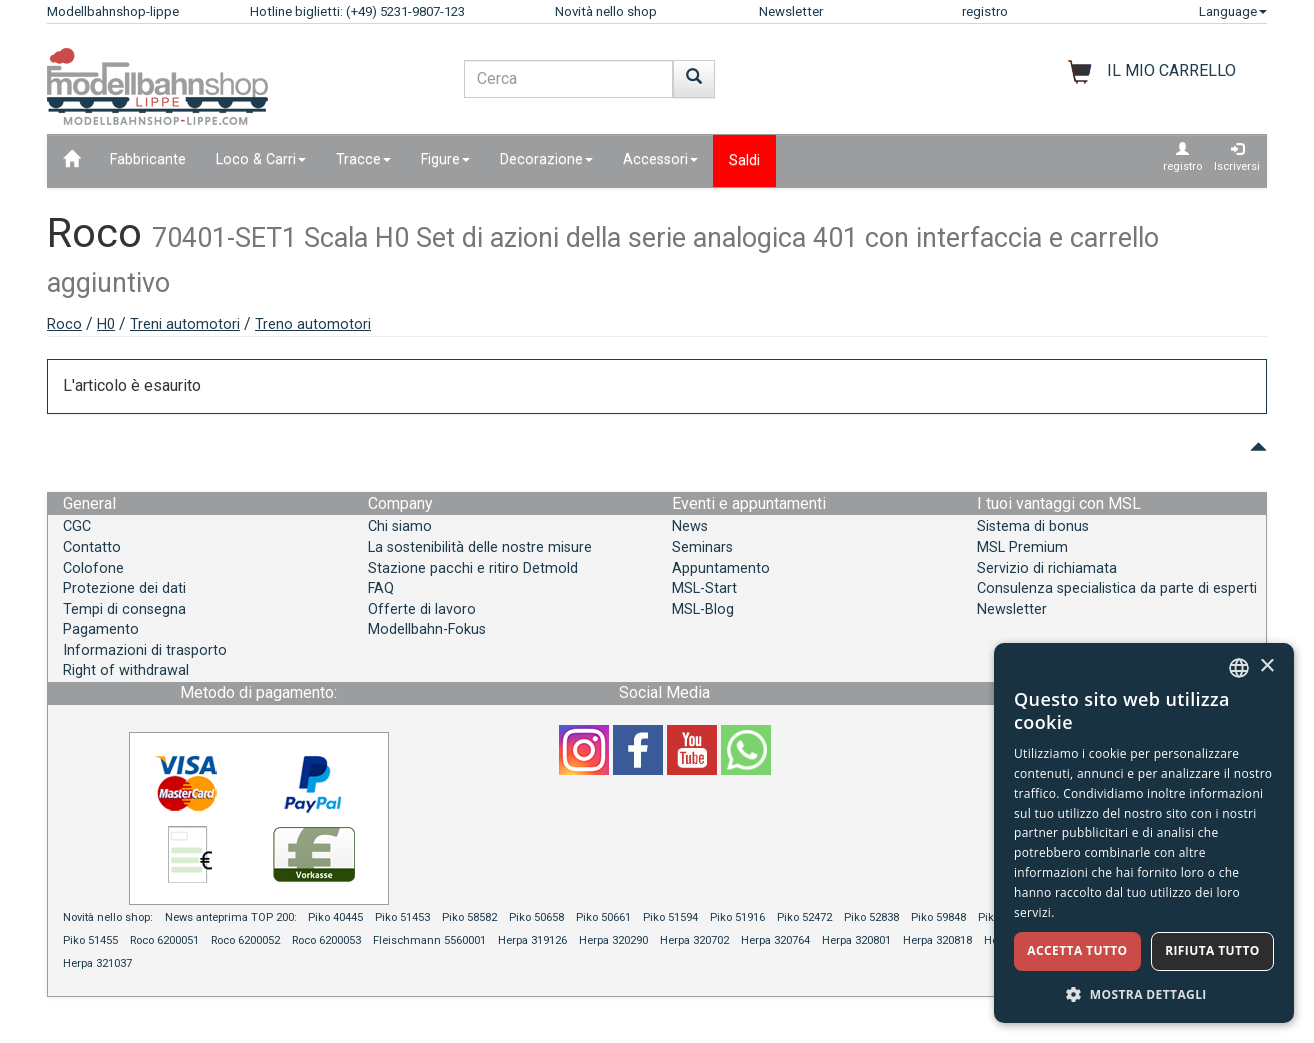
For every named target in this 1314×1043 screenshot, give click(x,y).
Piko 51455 (90, 940)
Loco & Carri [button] (261, 159)
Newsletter (791, 11)
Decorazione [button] (546, 159)
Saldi (744, 160)
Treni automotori (185, 324)
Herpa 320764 (775, 940)
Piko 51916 (737, 917)
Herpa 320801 (856, 940)
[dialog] (1144, 833)
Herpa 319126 (532, 940)
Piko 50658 (536, 917)
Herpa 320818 (937, 940)
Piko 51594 (670, 917)
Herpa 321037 (97, 963)
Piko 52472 (804, 917)
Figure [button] (445, 159)
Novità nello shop (606, 11)
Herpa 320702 (694, 940)
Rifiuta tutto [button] (1212, 950)
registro (985, 11)
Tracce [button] (363, 159)
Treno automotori (313, 324)
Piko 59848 (938, 917)
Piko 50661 (603, 917)
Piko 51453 (402, 917)
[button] (1144, 993)
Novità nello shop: (108, 917)
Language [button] (1233, 11)
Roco (64, 324)
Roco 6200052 (245, 940)
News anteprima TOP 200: (232, 917)
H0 (106, 324)
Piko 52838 (871, 917)
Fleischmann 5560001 (429, 940)
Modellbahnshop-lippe (113, 11)
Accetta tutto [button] (1077, 950)
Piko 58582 (469, 917)
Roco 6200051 (164, 940)
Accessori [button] (660, 159)
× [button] (1266, 666)
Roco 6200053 (326, 940)
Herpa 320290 (613, 940)
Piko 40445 (335, 917)
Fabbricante (148, 159)
